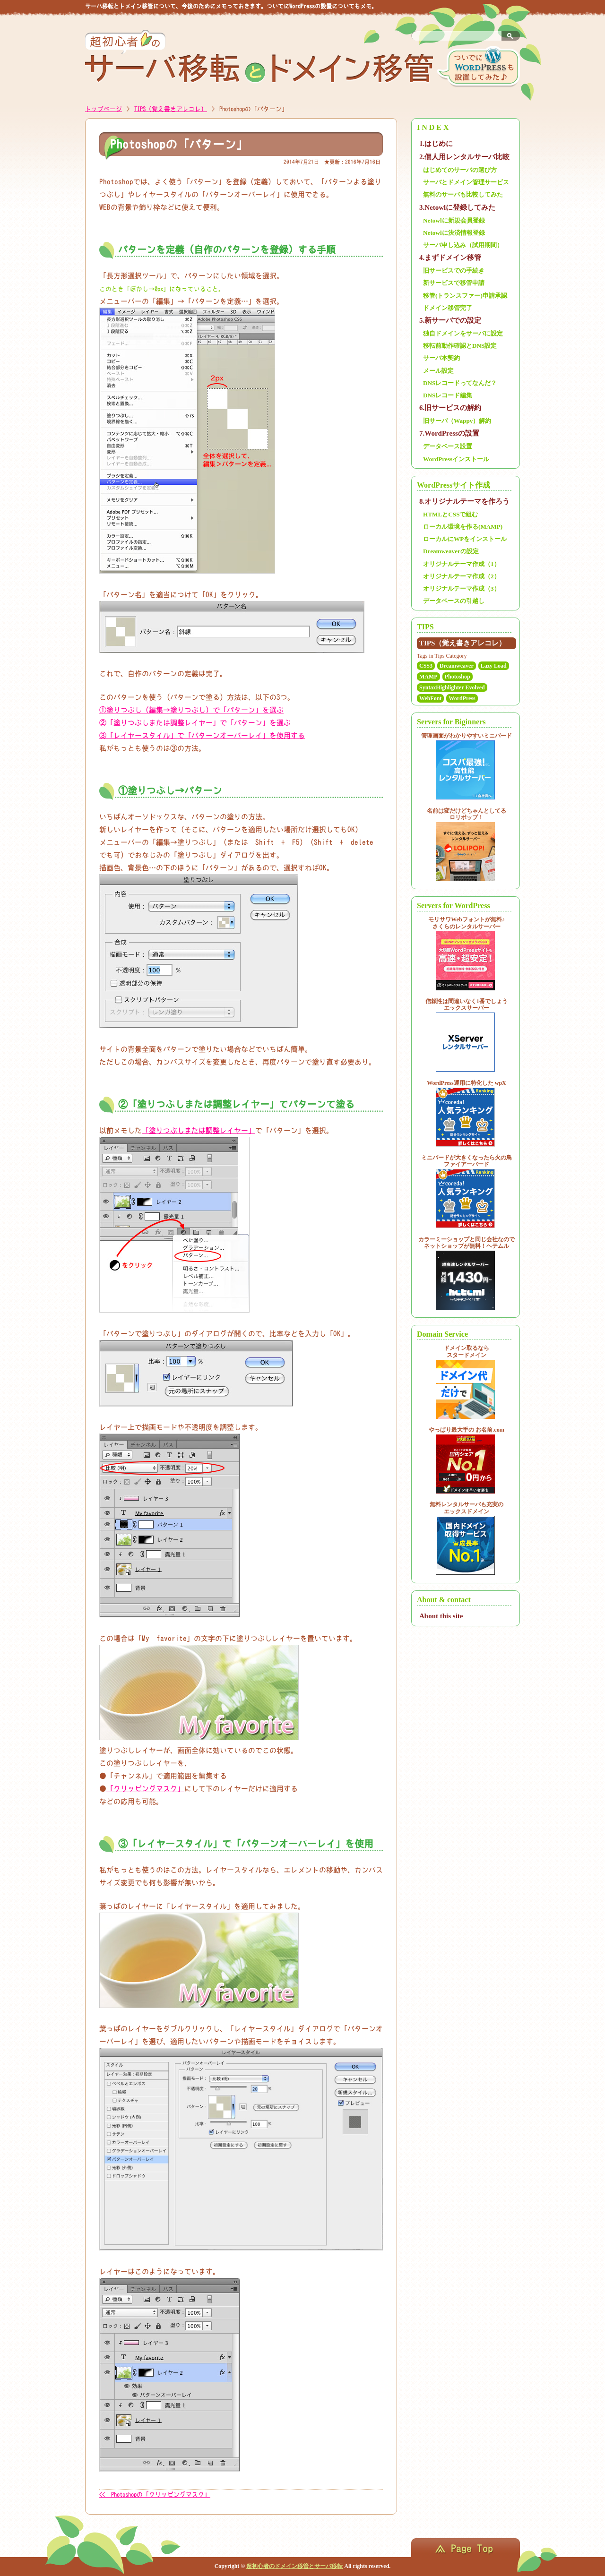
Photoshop (457, 676)
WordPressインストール (456, 459)
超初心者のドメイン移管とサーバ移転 (294, 2566)
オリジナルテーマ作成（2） (461, 576)
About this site (441, 1616)
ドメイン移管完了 (447, 307)
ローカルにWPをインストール (465, 538)
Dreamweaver (457, 665)
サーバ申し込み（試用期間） (463, 245)
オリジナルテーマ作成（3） (461, 588)
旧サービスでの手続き (453, 270)
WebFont (430, 698)
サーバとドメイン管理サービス (466, 182)
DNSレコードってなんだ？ (460, 382)
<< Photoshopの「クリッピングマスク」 (154, 2494)
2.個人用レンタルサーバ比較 (464, 157)
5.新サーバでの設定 (450, 320)
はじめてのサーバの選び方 (460, 169)
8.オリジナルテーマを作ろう (464, 501)
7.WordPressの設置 (449, 433)
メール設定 (438, 370)
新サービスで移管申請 (453, 282)
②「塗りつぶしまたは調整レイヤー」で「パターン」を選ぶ (195, 722)
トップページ (103, 109)
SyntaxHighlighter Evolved (452, 687)
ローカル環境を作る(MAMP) (462, 526)
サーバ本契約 (441, 357)
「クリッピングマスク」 (145, 1788)
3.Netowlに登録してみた (457, 207)
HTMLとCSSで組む (450, 514)
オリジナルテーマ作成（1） (461, 563)
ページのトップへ (465, 2547)
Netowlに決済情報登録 (454, 232)
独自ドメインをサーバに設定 (463, 333)
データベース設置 (447, 446)
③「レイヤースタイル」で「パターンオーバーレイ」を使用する (202, 735)
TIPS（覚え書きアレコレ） (170, 109)
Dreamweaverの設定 (451, 551)
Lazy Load (494, 665)
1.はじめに (436, 143)
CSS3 (425, 665)
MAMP (428, 676)
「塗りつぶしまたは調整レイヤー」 (198, 1130)
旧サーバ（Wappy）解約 (457, 420)
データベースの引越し (453, 600)
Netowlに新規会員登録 (454, 220)
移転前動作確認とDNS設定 (460, 345)
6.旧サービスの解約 (450, 408)
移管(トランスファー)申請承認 (465, 295)
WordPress (462, 698)
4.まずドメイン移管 (450, 257)
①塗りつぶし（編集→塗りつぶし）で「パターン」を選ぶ (191, 709)
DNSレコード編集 (447, 395)
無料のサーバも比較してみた (463, 194)
